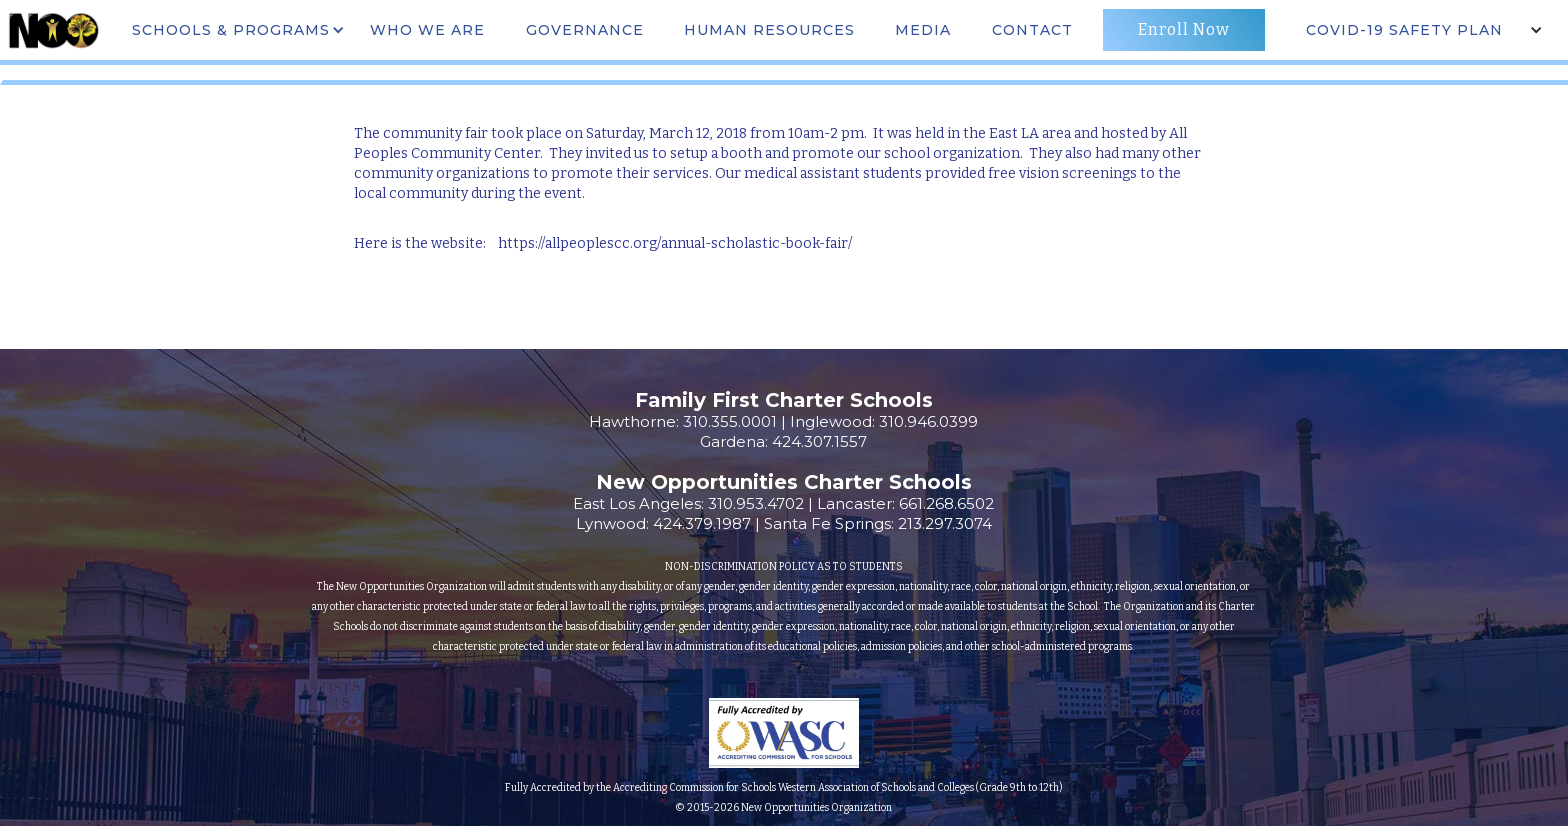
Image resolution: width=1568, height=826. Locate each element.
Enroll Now (1184, 29)
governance (585, 30)
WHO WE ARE (427, 30)
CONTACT (1032, 30)
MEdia (923, 30)
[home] (53, 30)
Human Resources (769, 30)
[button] (236, 30)
